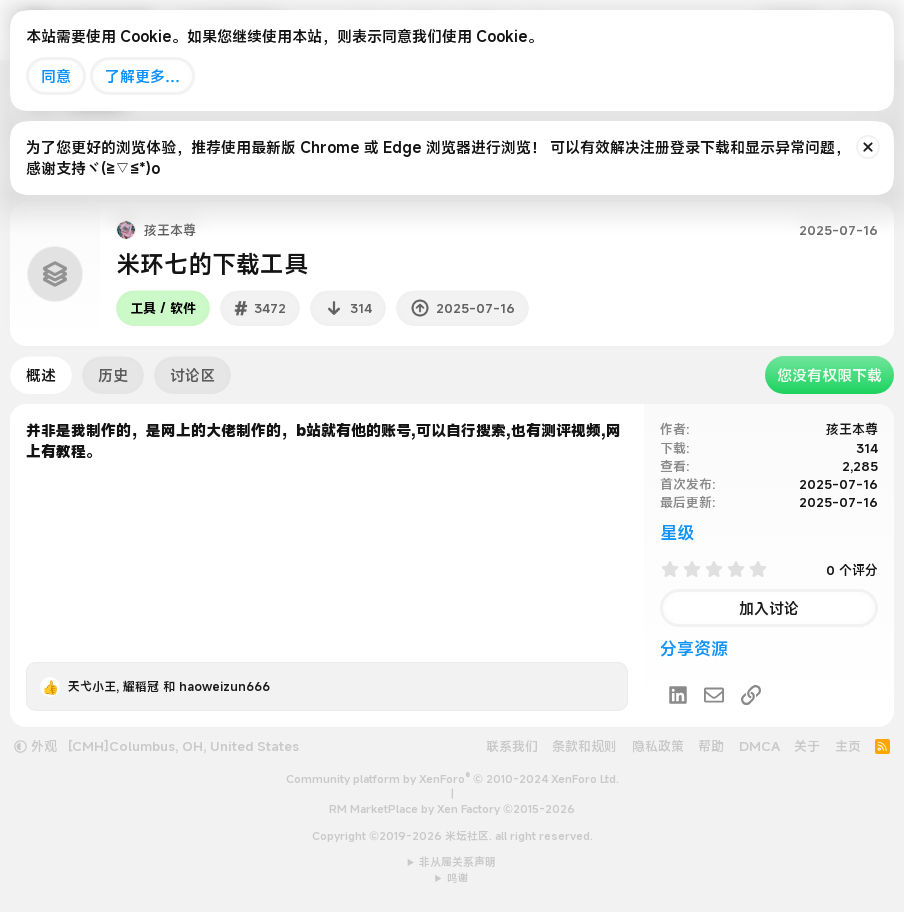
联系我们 (512, 746)
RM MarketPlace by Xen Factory (452, 809)
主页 (848, 746)
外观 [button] (35, 746)
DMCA (759, 746)
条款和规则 (584, 746)
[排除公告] (868, 147)
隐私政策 (658, 746)
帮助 (711, 746)
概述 (41, 375)
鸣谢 (458, 878)
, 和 (169, 686)
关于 (807, 746)
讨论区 (192, 375)
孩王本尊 (852, 429)
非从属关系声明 (457, 862)
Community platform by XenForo (452, 779)
